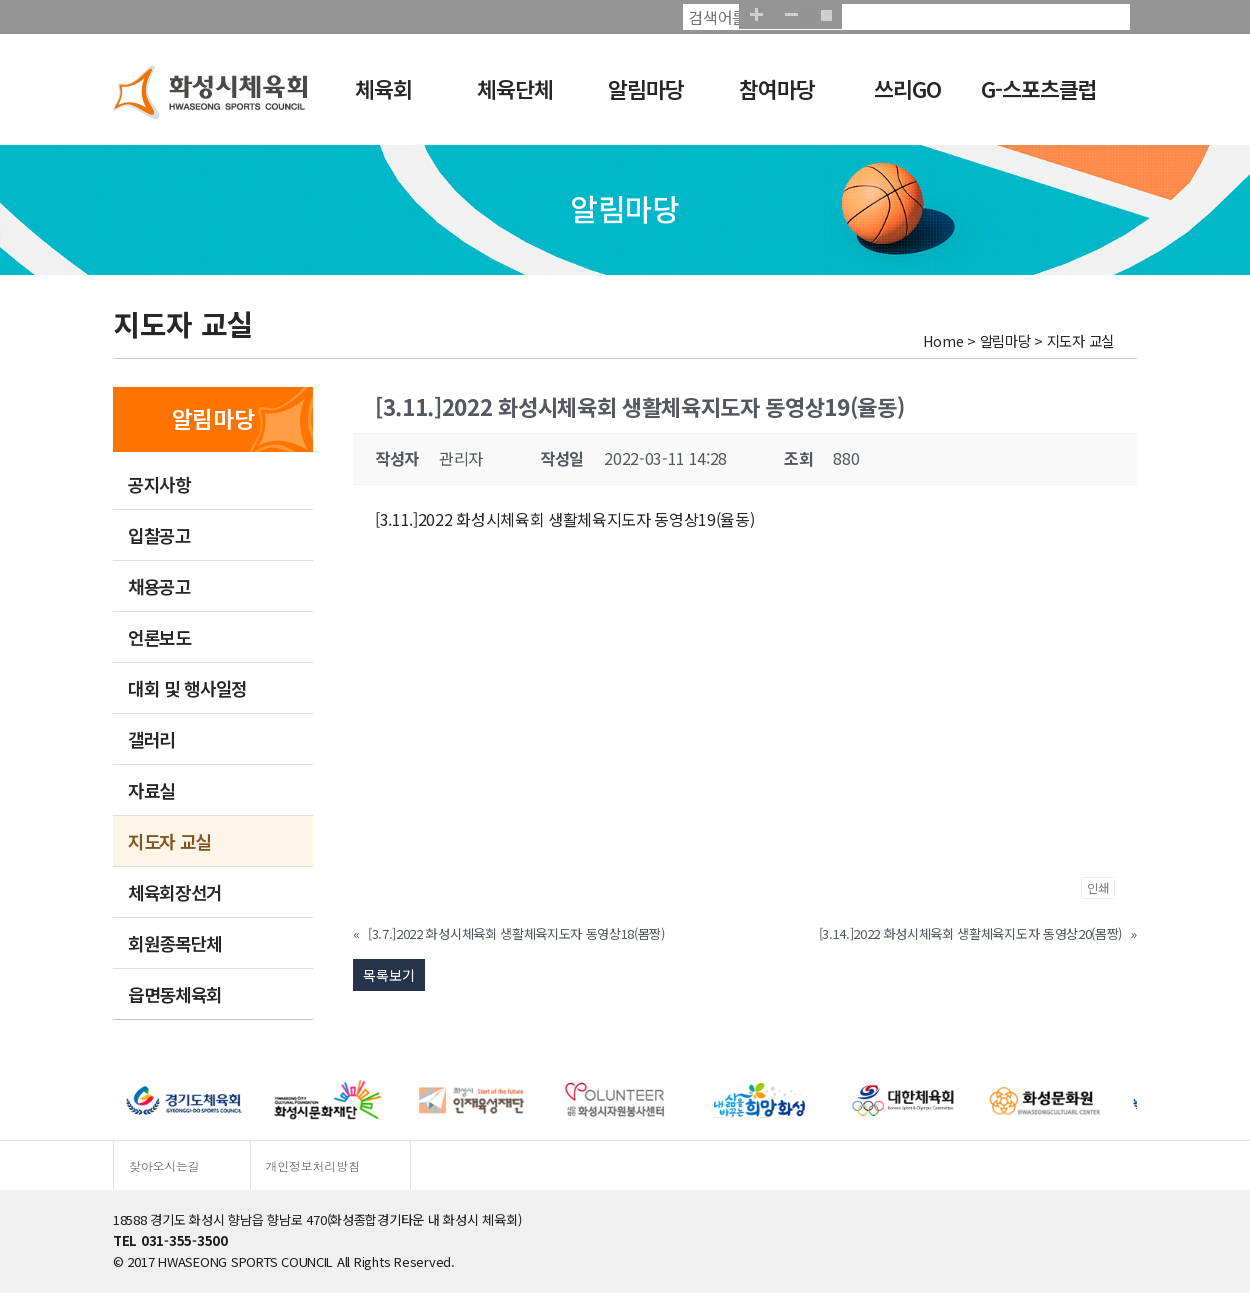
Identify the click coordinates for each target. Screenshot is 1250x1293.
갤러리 (151, 739)
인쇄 (1098, 887)
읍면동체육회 (175, 994)
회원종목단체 (175, 943)
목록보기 (389, 975)
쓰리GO (907, 88)
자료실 (151, 790)
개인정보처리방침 (313, 1165)
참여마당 (777, 88)
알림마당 (646, 88)
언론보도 (159, 637)
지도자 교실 (169, 841)
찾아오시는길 (164, 1165)
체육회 (383, 88)
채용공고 (159, 586)
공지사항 (159, 484)
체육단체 (515, 88)
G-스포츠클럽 (1039, 88)
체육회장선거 (175, 892)
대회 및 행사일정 (187, 688)
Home (943, 340)
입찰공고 (159, 535)
